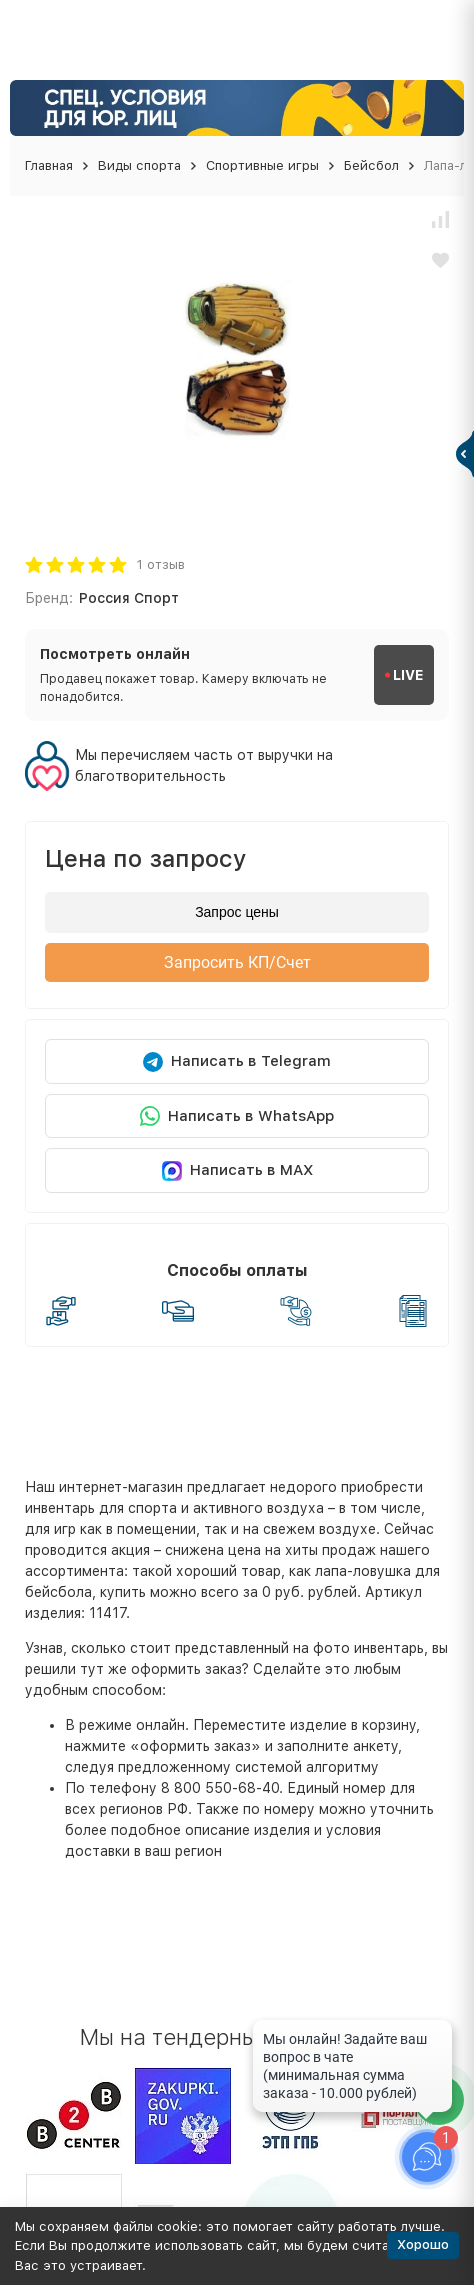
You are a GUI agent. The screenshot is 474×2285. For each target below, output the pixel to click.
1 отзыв (161, 564)
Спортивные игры (262, 165)
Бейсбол (371, 165)
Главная (49, 165)
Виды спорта (139, 165)
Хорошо (423, 2244)
